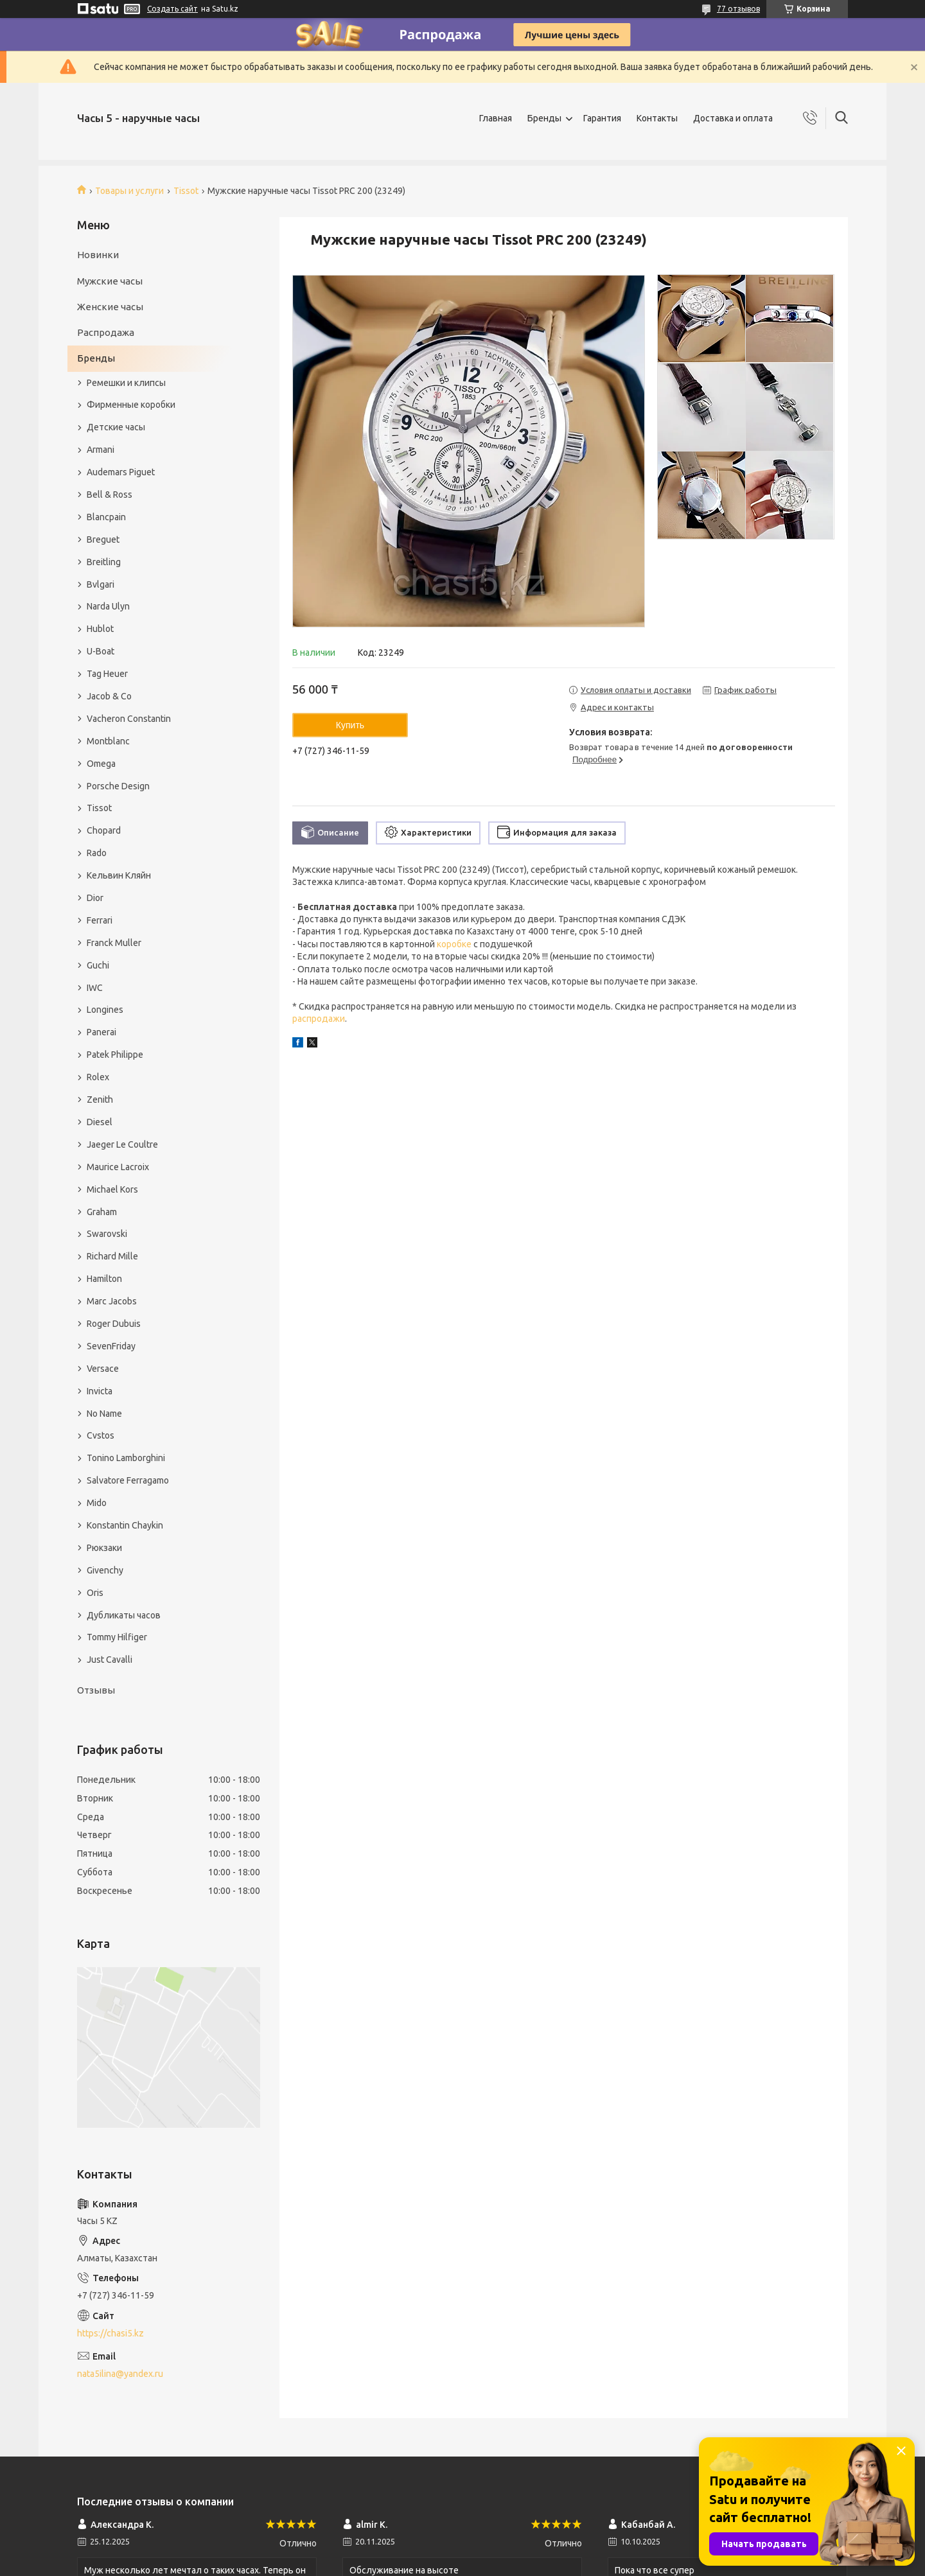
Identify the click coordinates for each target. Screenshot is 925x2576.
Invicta (99, 1391)
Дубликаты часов (124, 1615)
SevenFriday (111, 1346)
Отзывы (96, 1690)
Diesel (99, 1122)
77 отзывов (738, 8)
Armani (100, 449)
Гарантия (602, 118)
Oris (95, 1593)
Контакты (657, 118)
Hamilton (104, 1279)
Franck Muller (114, 943)
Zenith (100, 1099)
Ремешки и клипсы (126, 383)
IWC (95, 988)
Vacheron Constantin (129, 719)
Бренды (544, 118)
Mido (97, 1503)
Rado (97, 853)
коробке (454, 944)
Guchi (98, 965)
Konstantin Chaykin (125, 1525)
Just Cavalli (109, 1659)
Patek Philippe (115, 1054)
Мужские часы (110, 281)
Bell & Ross (109, 494)
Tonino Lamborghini (126, 1458)
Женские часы (110, 306)
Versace (103, 1368)
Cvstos (100, 1435)
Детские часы (116, 427)
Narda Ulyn (108, 606)
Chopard (104, 830)
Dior (95, 898)
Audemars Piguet (121, 472)
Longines (105, 1009)
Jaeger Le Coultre (122, 1144)
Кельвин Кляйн (119, 875)
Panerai (101, 1032)
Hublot (100, 629)
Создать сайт (172, 8)
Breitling (104, 562)
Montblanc (108, 741)
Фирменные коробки (131, 404)
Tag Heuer (107, 674)
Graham (102, 1212)
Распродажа (105, 332)
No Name (104, 1413)
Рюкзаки (104, 1548)
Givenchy (105, 1570)
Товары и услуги (129, 191)
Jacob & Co (109, 696)
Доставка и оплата (733, 118)
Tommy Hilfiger (117, 1637)
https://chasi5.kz (110, 2333)
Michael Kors (112, 1189)
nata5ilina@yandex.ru (120, 2374)
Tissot (185, 191)
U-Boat (100, 651)
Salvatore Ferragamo (128, 1480)
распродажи (318, 1018)
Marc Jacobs (112, 1301)
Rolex (98, 1077)
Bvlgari (100, 584)
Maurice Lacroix (118, 1167)
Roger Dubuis (114, 1324)
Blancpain (106, 517)
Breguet (103, 539)
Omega (101, 763)
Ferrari (99, 920)
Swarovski (107, 1234)
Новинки (98, 254)
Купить (350, 725)
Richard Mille (112, 1256)
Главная (495, 118)
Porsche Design (118, 786)
